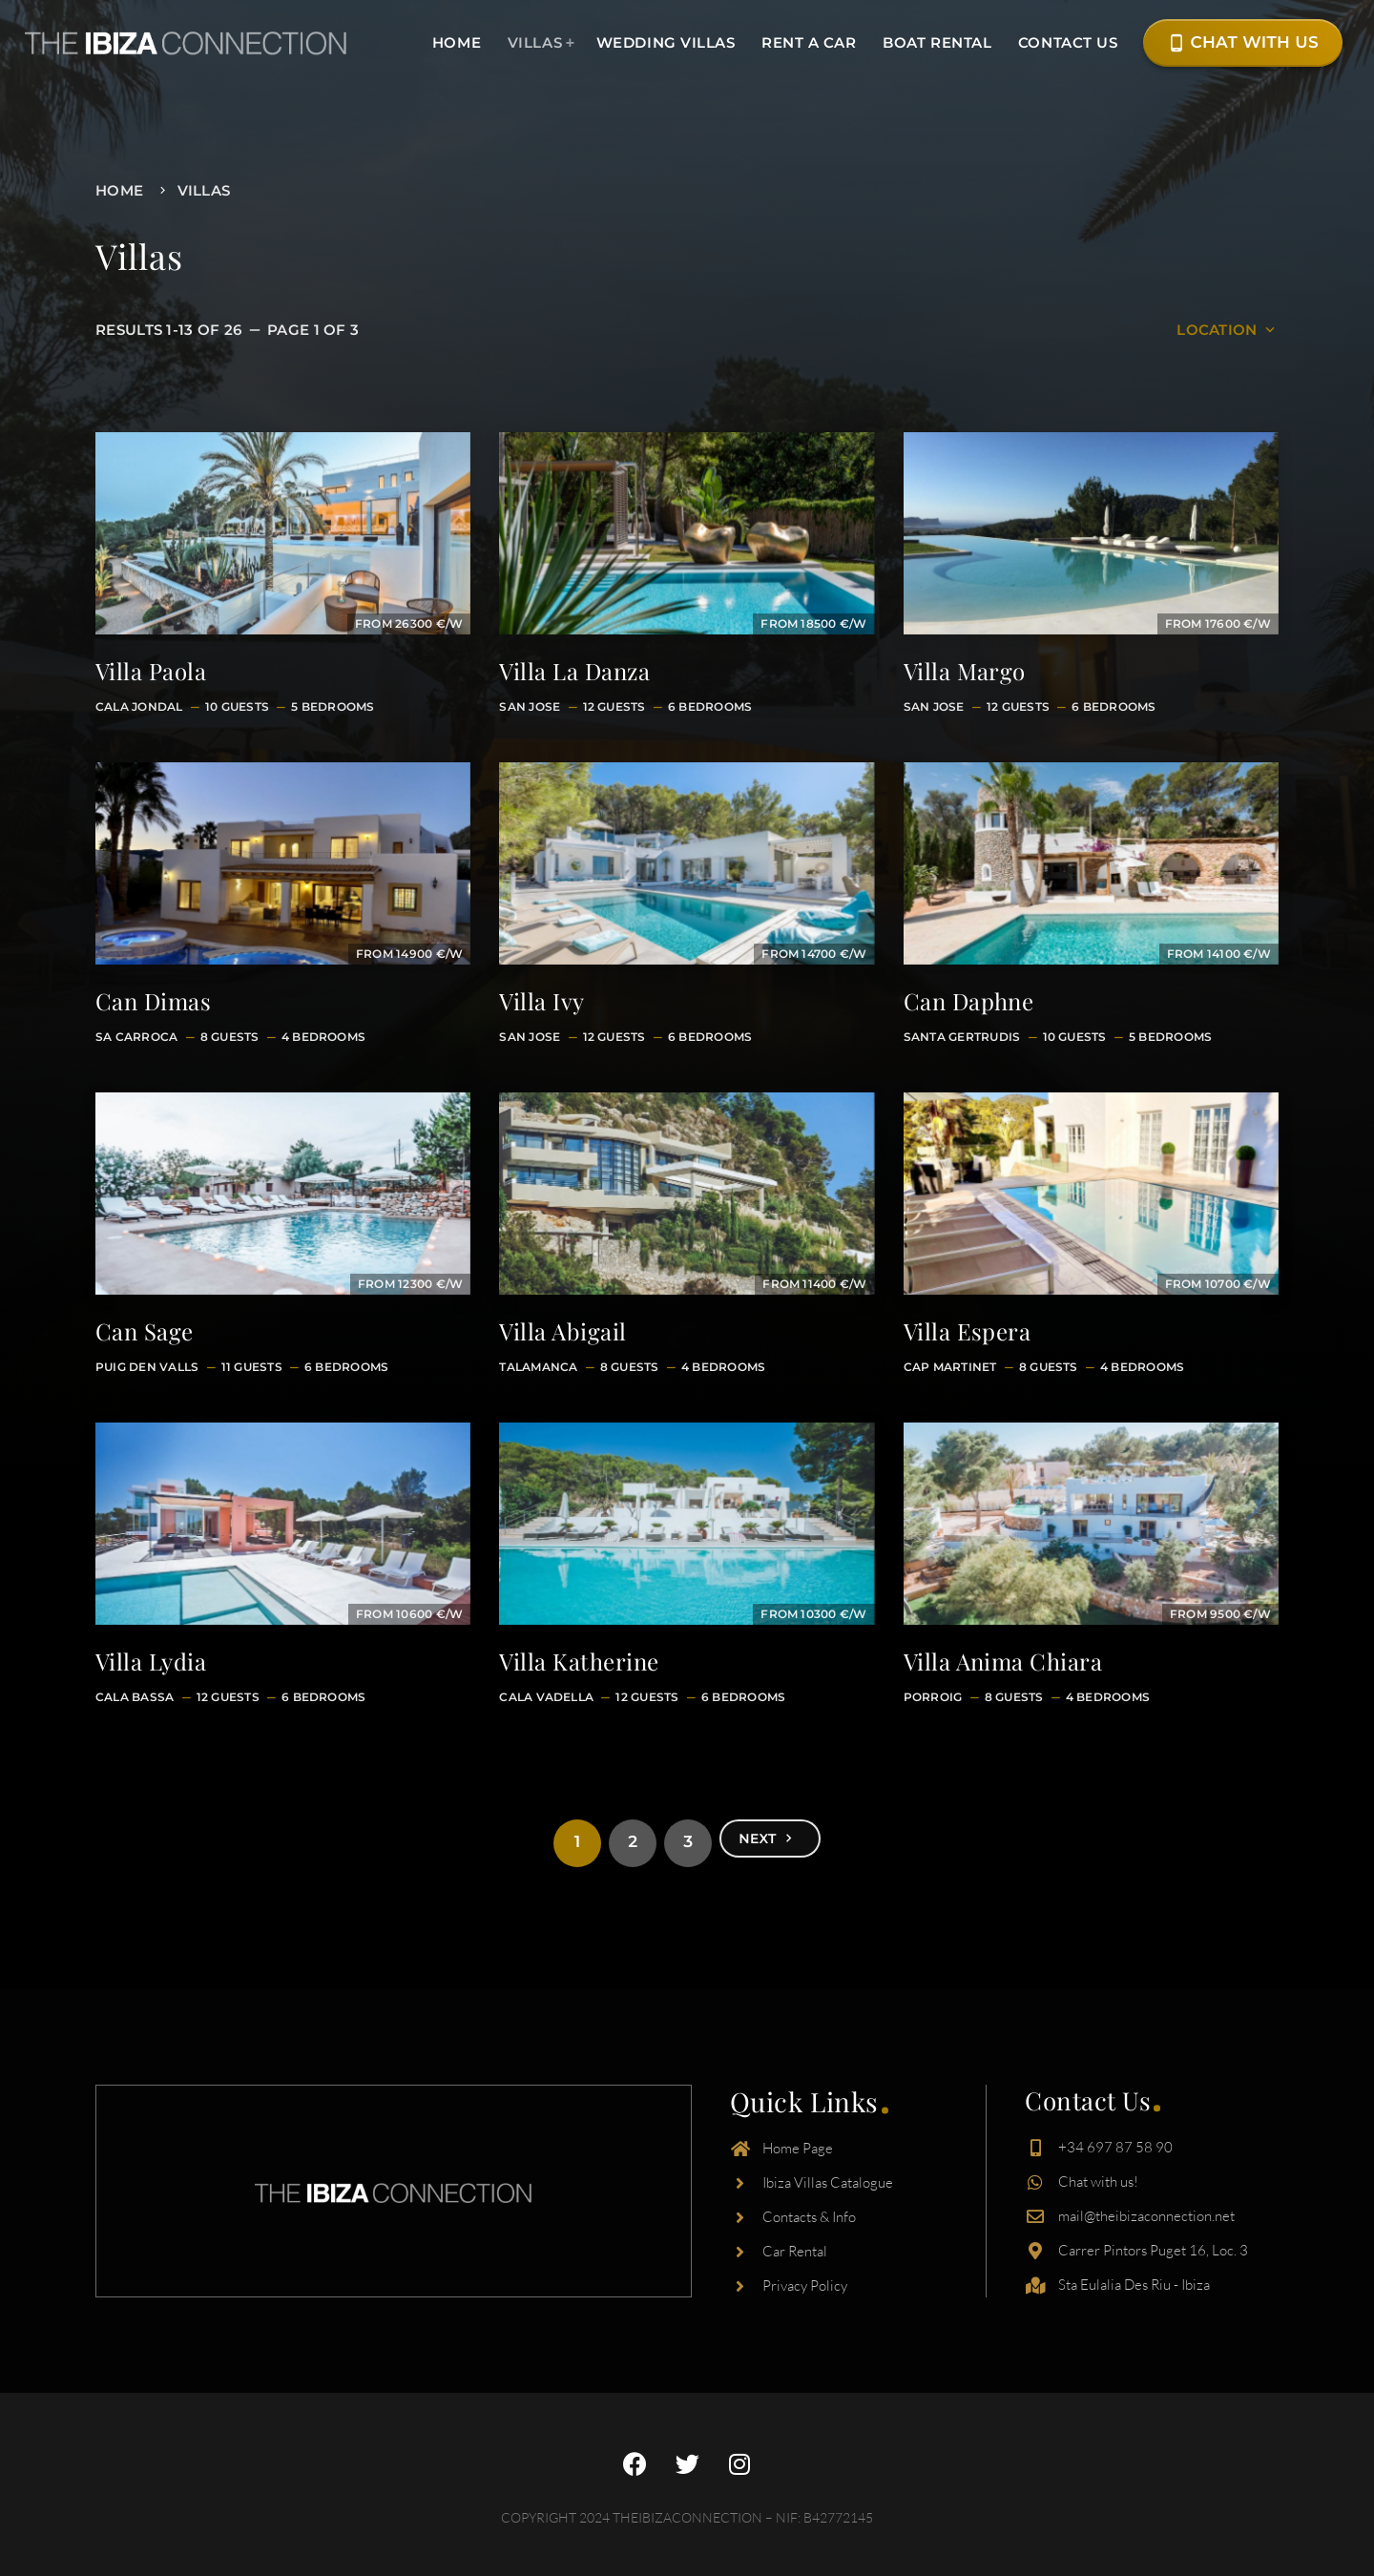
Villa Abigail (562, 1331)
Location (1227, 330)
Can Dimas (153, 1001)
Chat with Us (1243, 42)
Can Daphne (969, 1001)
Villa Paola (150, 670)
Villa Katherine (578, 1661)
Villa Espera (967, 1331)
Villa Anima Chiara (1003, 1661)
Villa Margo (965, 670)
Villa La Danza (574, 670)
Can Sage (144, 1331)
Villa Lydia (150, 1661)
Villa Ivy (541, 1001)
